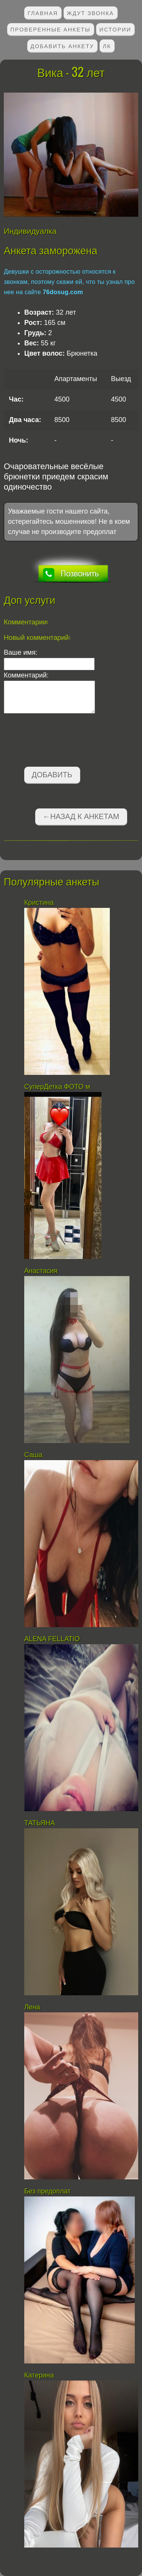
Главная (43, 13)
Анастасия (41, 1271)
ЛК (107, 46)
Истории (115, 29)
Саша (33, 1455)
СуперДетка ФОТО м (57, 1086)
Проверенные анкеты (51, 29)
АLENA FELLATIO (52, 1639)
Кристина (40, 902)
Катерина (40, 2375)
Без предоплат (47, 2191)
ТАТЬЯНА (40, 1823)
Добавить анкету (62, 46)
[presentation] (61, 741)
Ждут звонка (90, 13)
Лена (32, 2007)
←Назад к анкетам (81, 816)
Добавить (52, 774)
